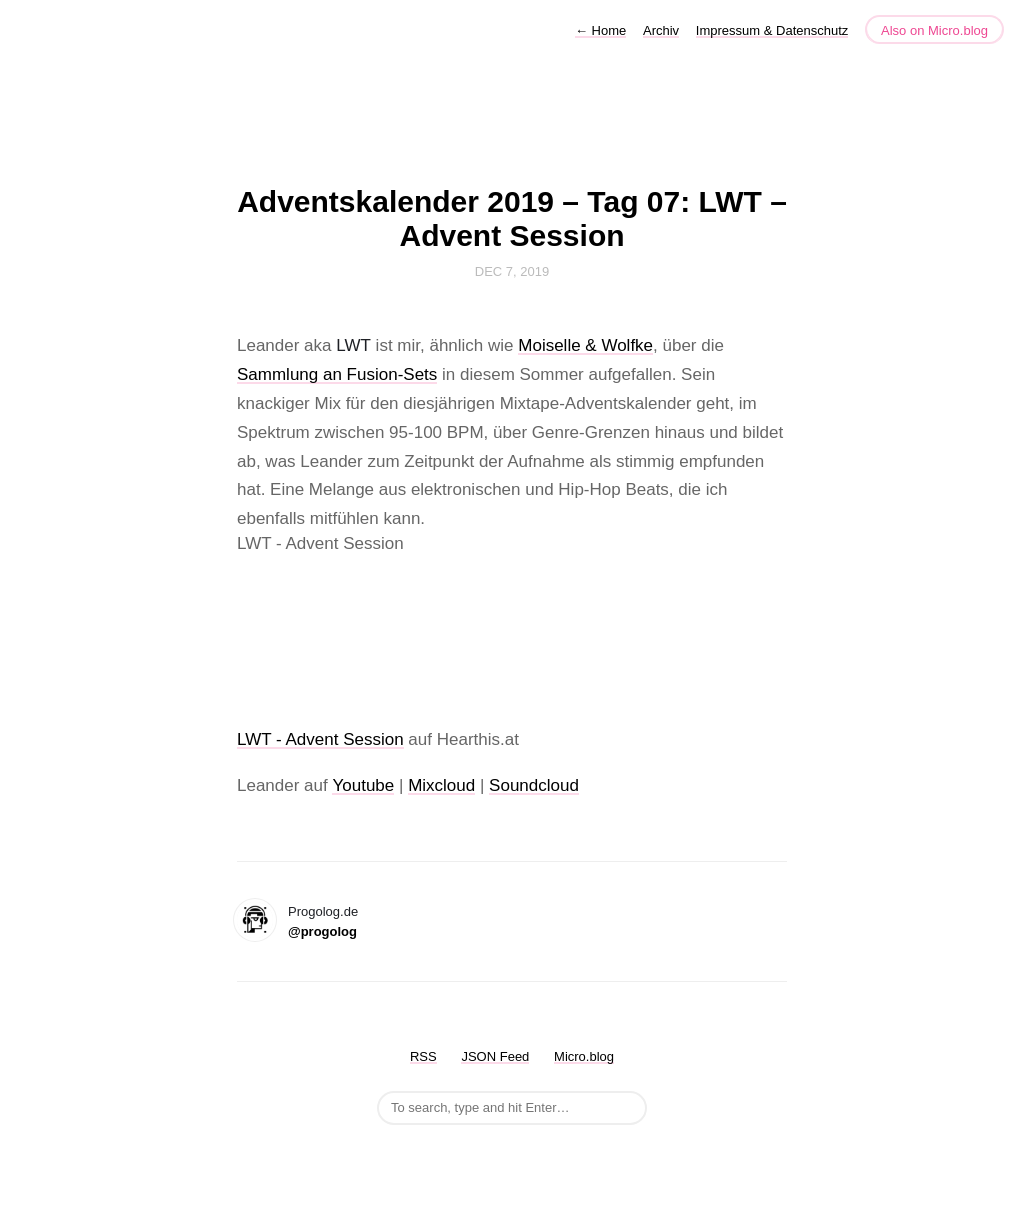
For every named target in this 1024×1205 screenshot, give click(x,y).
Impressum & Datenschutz (772, 30)
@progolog (322, 931)
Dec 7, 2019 (512, 271)
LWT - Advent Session (320, 739)
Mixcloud (441, 785)
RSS (423, 1056)
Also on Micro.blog (934, 30)
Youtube (363, 785)
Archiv (661, 30)
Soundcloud (534, 785)
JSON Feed (495, 1056)
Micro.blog (584, 1056)
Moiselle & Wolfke (585, 345)
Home (600, 30)
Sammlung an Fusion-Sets (337, 374)
